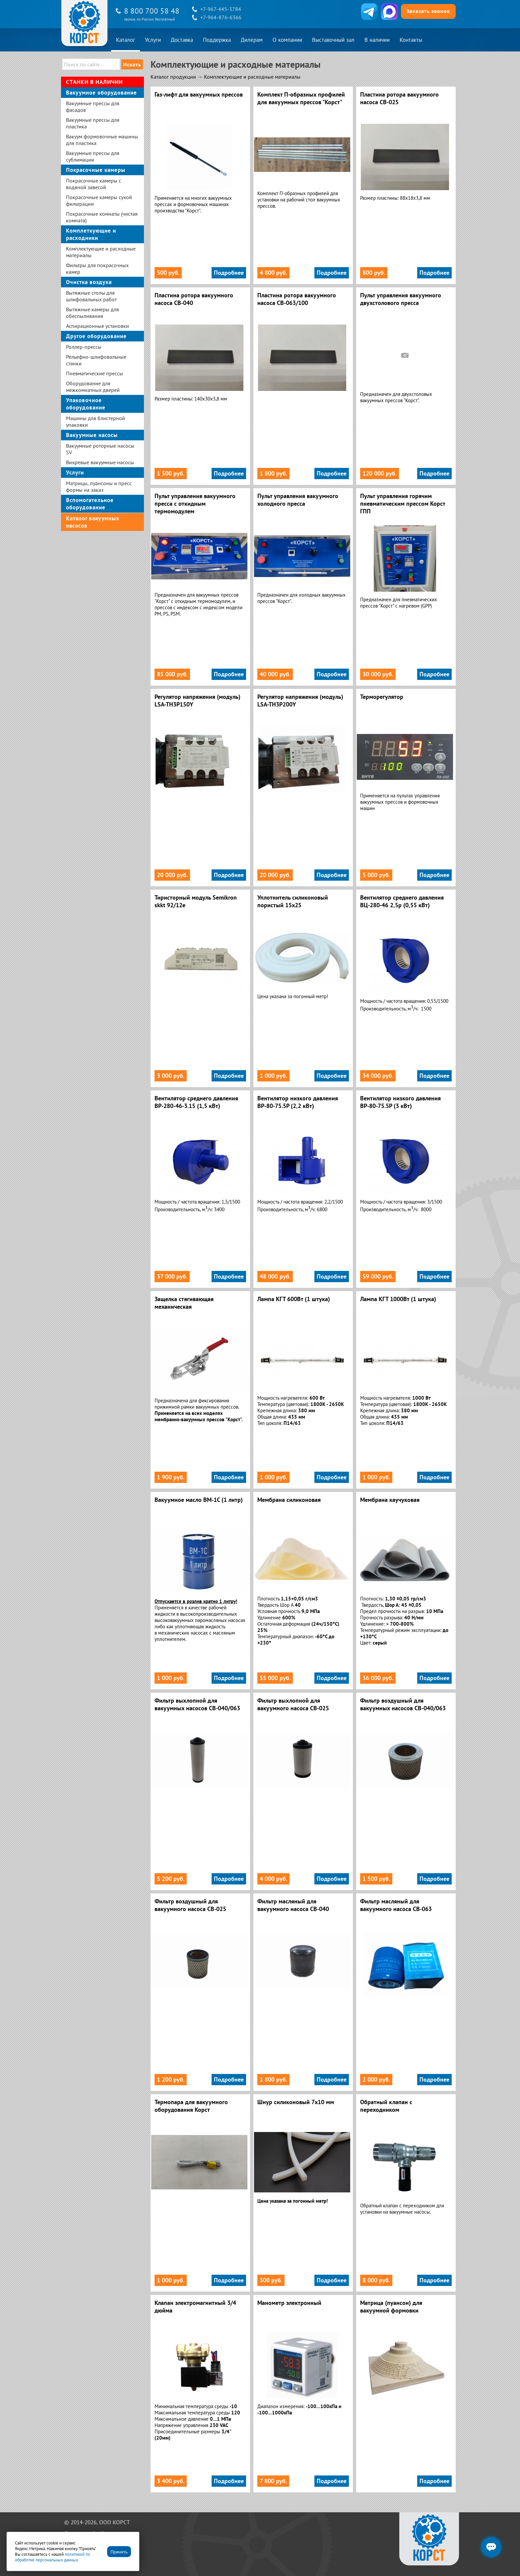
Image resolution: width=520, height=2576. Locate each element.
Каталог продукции (173, 76)
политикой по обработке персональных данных (52, 2557)
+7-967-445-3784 (220, 9)
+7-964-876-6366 (220, 17)
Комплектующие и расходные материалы (252, 76)
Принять (119, 2551)
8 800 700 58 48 (151, 11)
